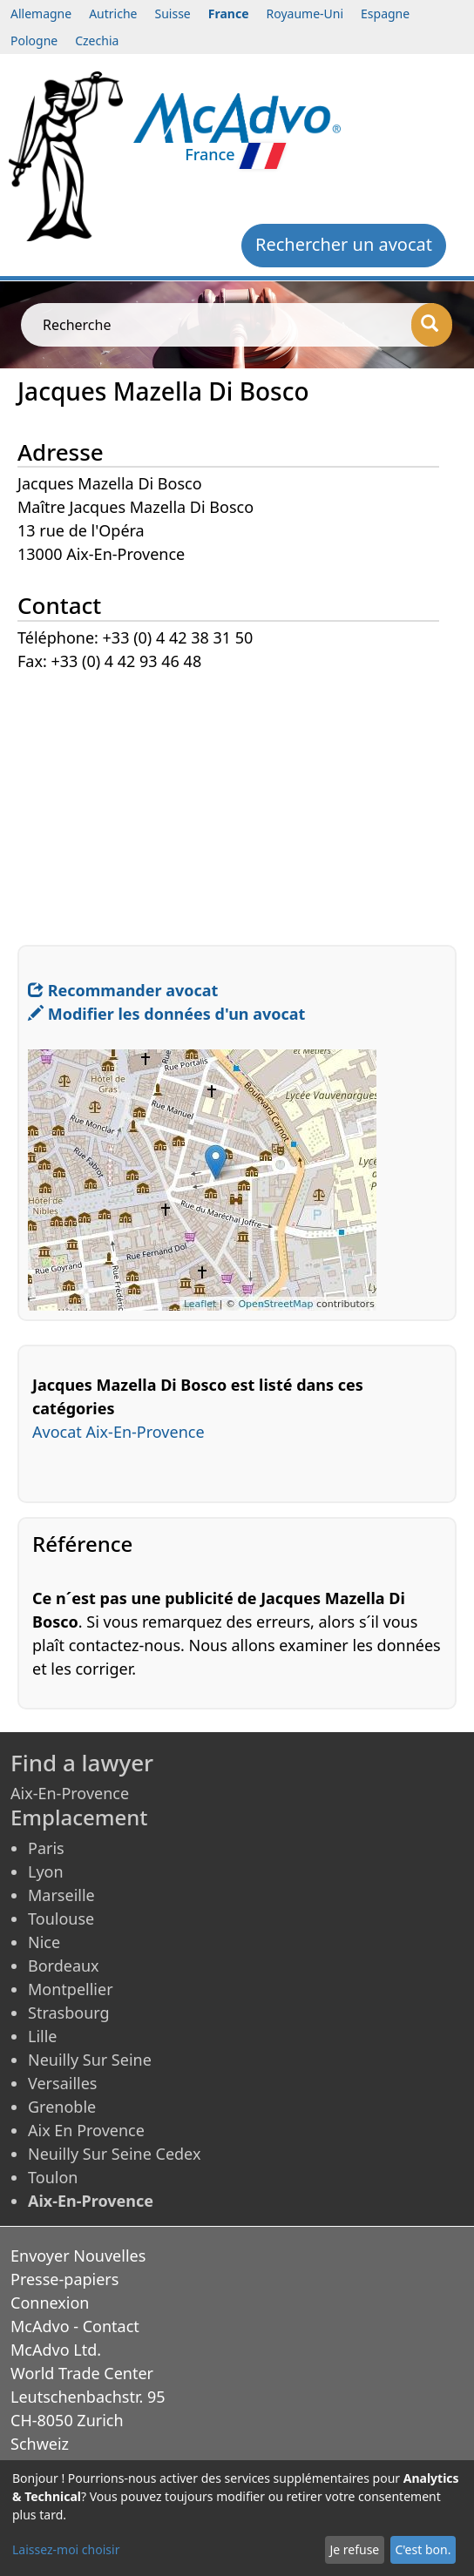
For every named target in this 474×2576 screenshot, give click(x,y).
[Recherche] (431, 325)
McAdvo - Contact (74, 2326)
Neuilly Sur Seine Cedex (114, 2153)
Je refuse (354, 2549)
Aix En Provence (86, 2130)
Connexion (50, 2302)
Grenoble (62, 2106)
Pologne (34, 40)
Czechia (96, 40)
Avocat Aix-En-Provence (118, 1431)
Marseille (61, 1895)
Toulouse (61, 1918)
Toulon (53, 2177)
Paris (46, 1848)
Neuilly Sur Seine (90, 2059)
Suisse (173, 13)
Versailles (62, 2083)
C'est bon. (422, 2549)
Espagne (385, 13)
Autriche (113, 13)
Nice (44, 1942)
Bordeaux (63, 1965)
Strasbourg (69, 2012)
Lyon (46, 1871)
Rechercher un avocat (343, 244)
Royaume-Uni (305, 13)
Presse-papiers (64, 2279)
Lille (43, 2036)
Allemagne (40, 13)
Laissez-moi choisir (65, 2549)
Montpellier (70, 1989)
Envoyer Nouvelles (78, 2255)
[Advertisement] (237, 796)
